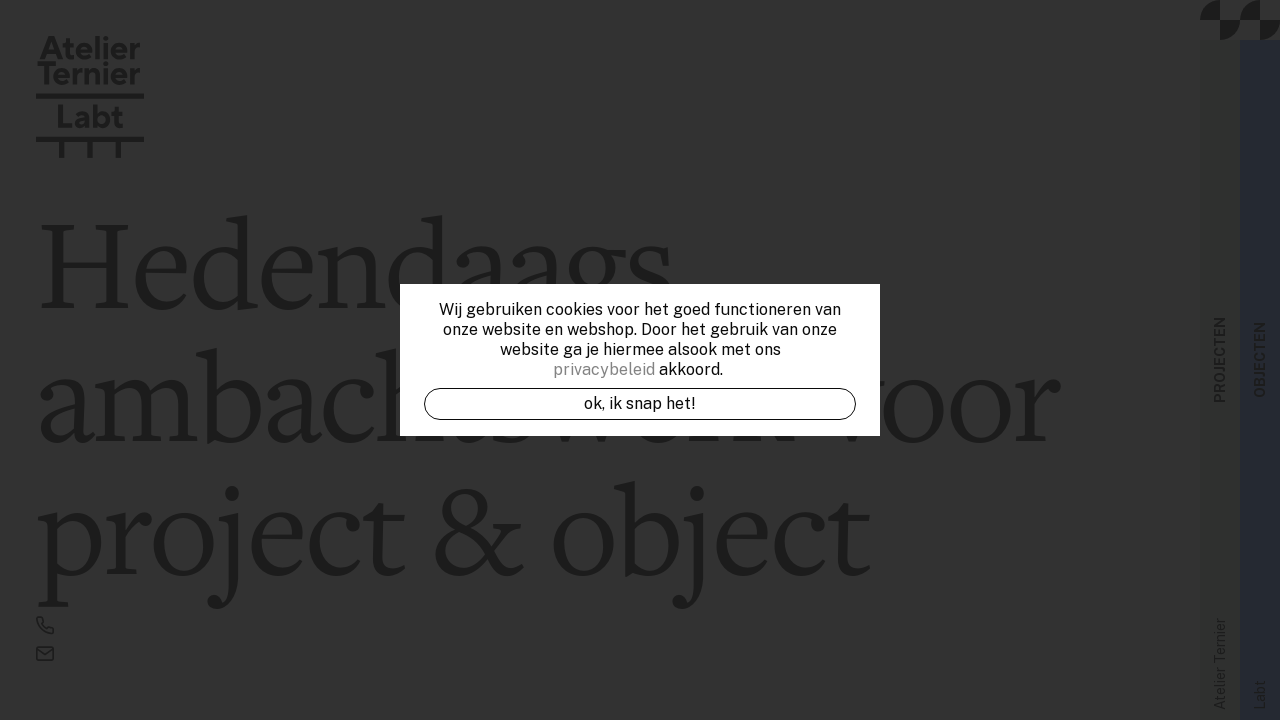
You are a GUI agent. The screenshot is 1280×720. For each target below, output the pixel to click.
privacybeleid (604, 369)
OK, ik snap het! (640, 403)
